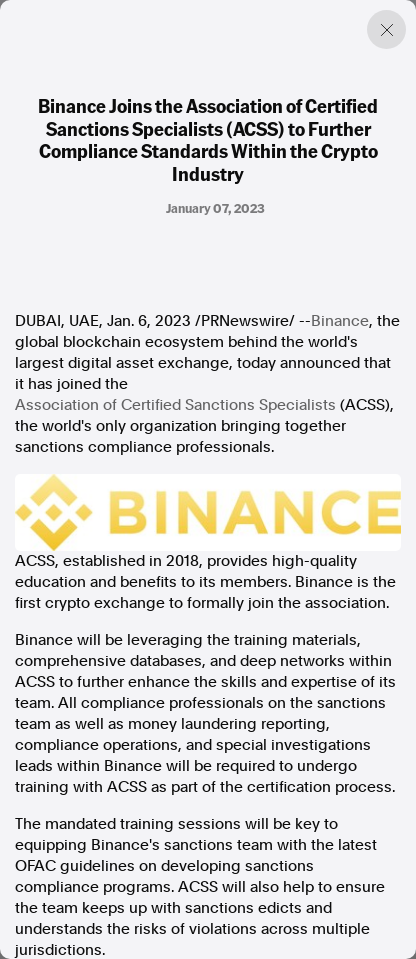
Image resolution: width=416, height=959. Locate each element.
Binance (340, 321)
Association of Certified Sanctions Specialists (175, 405)
